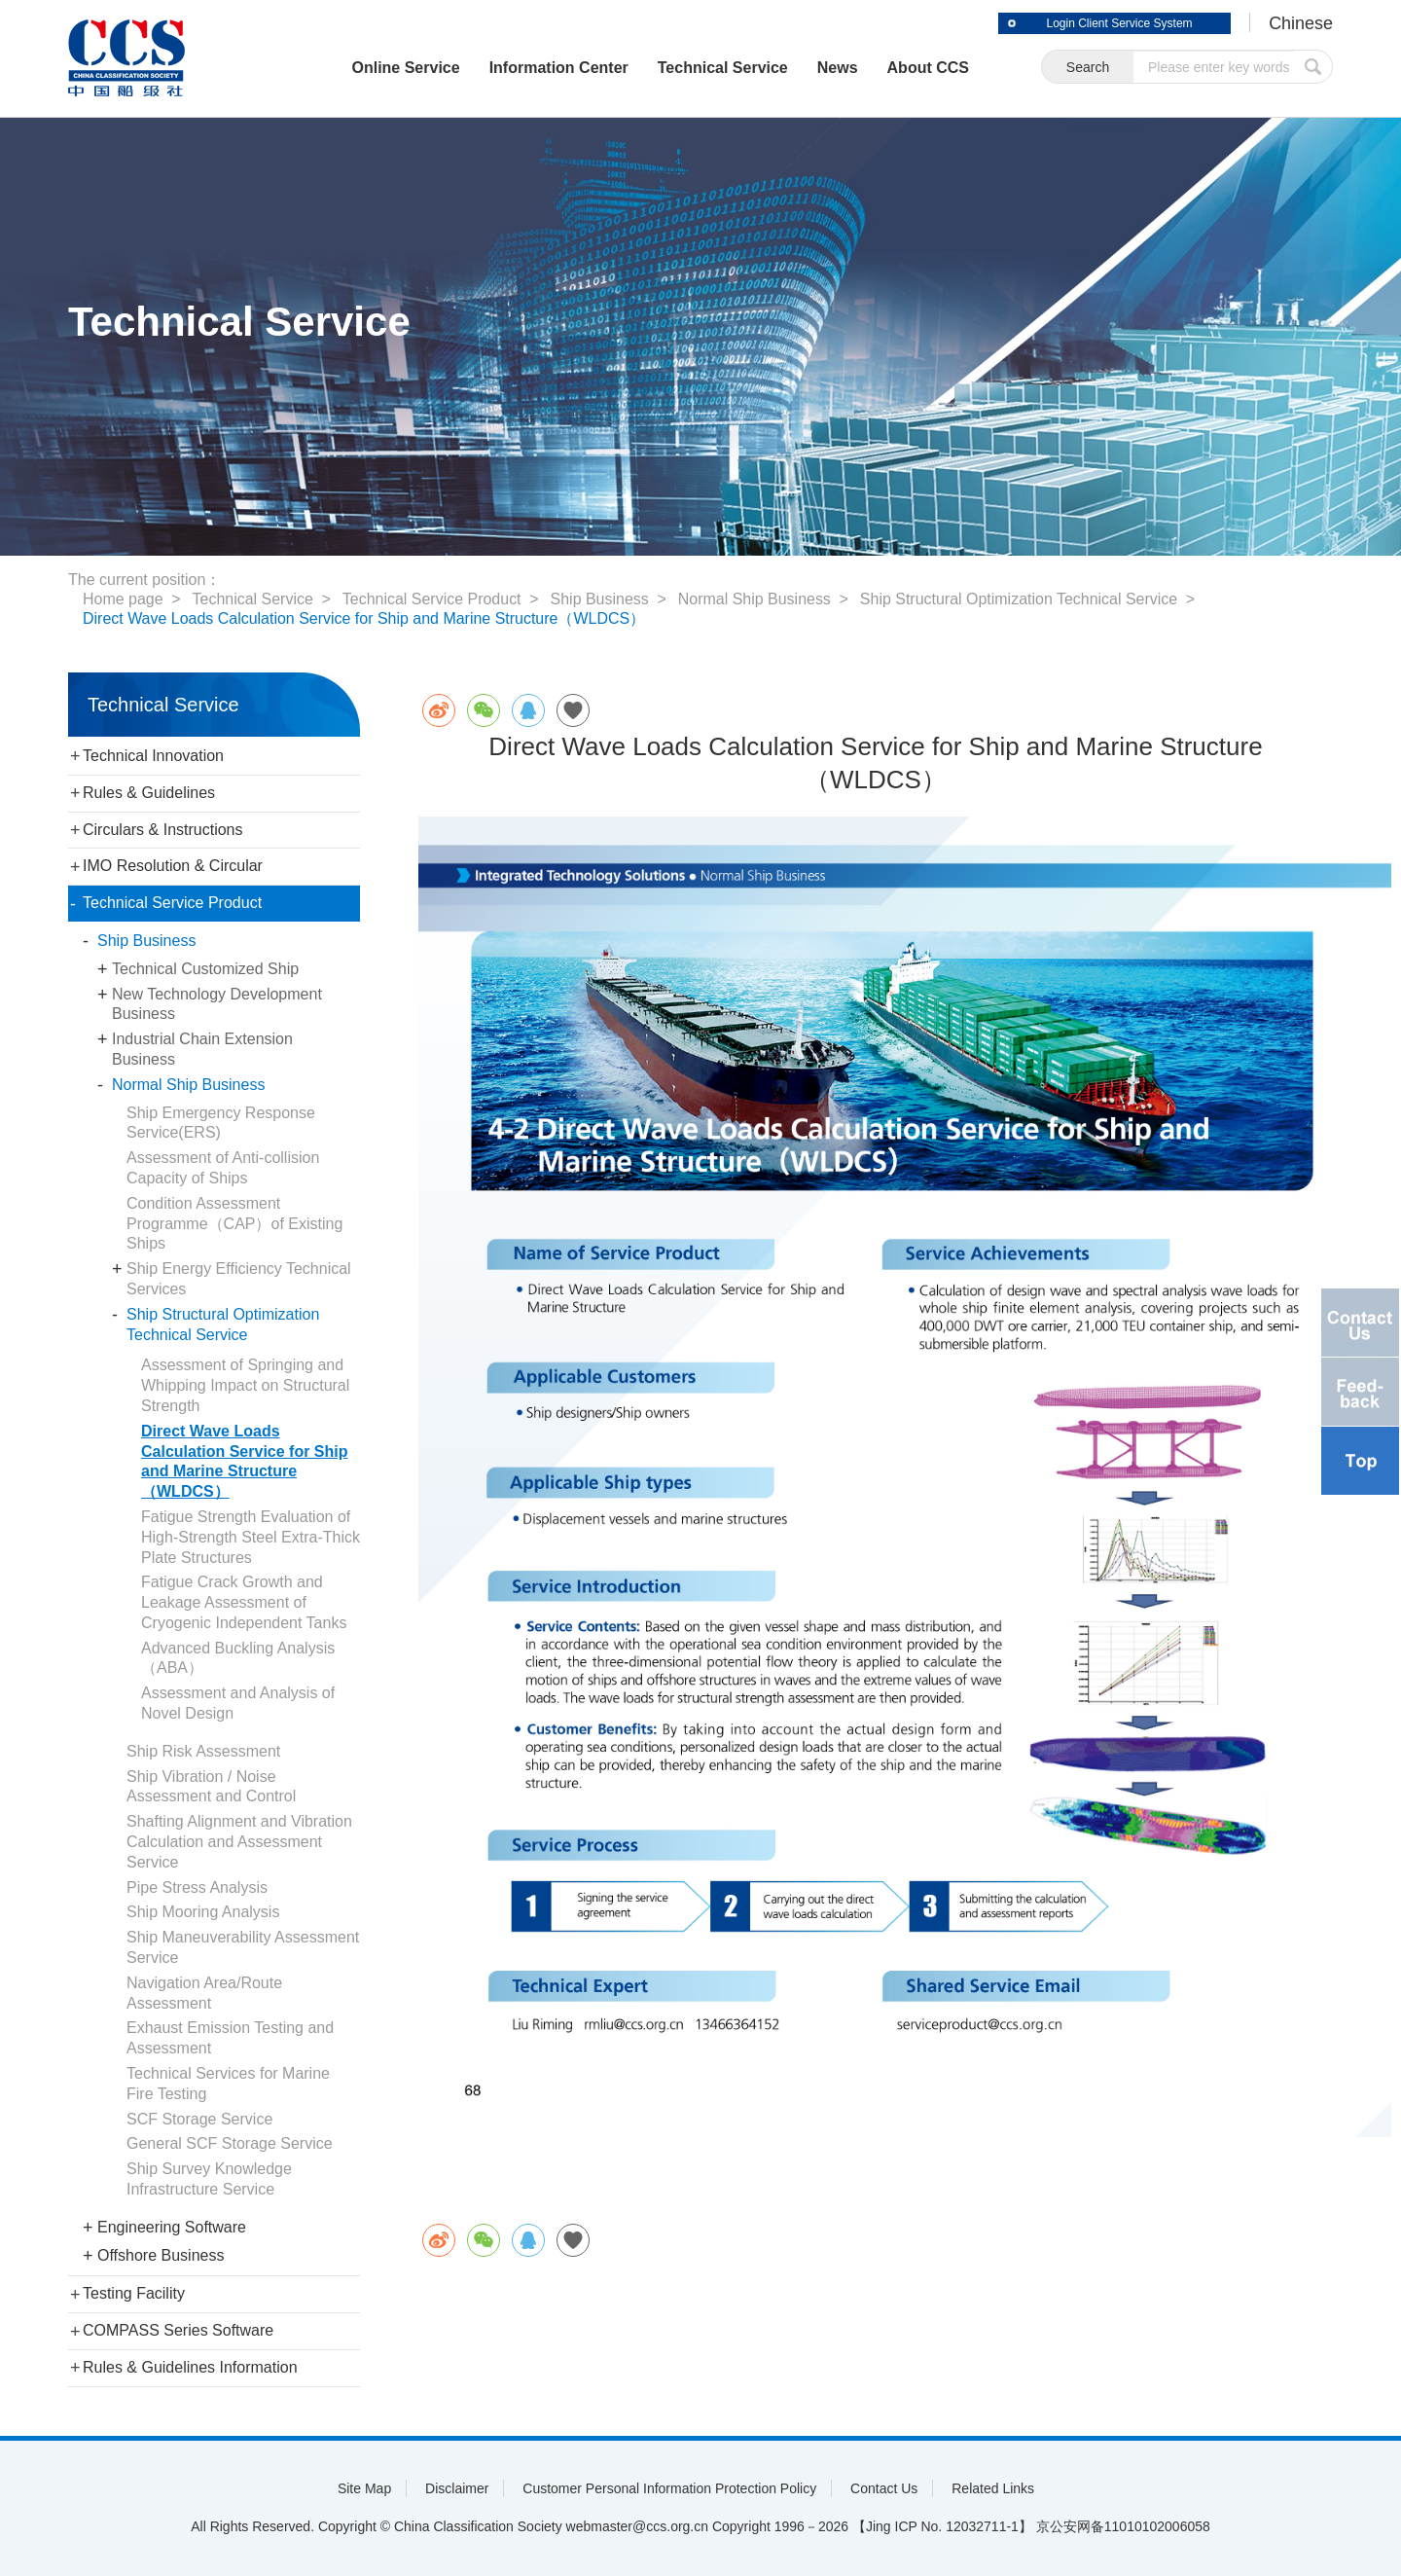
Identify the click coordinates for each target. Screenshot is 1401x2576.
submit (1313, 67)
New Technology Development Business (217, 1004)
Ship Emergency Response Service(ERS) (220, 1123)
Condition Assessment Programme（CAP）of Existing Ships (234, 1223)
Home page (123, 599)
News (836, 67)
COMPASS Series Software (178, 2330)
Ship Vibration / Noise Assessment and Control (211, 1786)
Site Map (364, 2488)
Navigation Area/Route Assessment (204, 1993)
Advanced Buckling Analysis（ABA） (238, 1658)
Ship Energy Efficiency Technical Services (238, 1278)
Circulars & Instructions (163, 829)
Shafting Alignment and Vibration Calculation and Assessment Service (239, 1841)
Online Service (404, 67)
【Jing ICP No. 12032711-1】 (942, 2526)
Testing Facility (134, 2293)
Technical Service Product (431, 599)
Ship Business (600, 599)
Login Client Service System (1119, 23)
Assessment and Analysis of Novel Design (238, 1703)
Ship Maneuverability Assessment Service (242, 1947)
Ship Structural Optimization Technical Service (1020, 599)
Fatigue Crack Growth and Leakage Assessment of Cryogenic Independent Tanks (243, 1602)
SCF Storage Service (199, 2119)
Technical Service (722, 67)
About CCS (927, 67)
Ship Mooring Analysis (202, 1912)
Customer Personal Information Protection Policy (669, 2488)
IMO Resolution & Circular (173, 865)
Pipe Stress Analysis (197, 1887)
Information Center (558, 67)
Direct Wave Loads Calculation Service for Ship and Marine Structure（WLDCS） (364, 618)
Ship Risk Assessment (203, 1751)
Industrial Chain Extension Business (202, 1049)
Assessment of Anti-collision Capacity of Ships (222, 1167)
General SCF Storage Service (229, 2143)
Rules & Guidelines (149, 792)
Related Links (993, 2488)
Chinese (1301, 23)
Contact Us (883, 2488)
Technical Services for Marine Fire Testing (228, 2083)
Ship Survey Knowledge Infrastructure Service (209, 2178)
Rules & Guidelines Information (190, 2367)
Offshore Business (160, 2255)
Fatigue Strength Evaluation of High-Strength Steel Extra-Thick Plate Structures (250, 1537)
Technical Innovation (153, 755)
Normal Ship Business (755, 599)
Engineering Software (171, 2227)
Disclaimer (456, 2488)
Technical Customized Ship (205, 969)
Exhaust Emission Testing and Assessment (230, 2037)
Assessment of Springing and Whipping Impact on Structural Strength (245, 1385)
